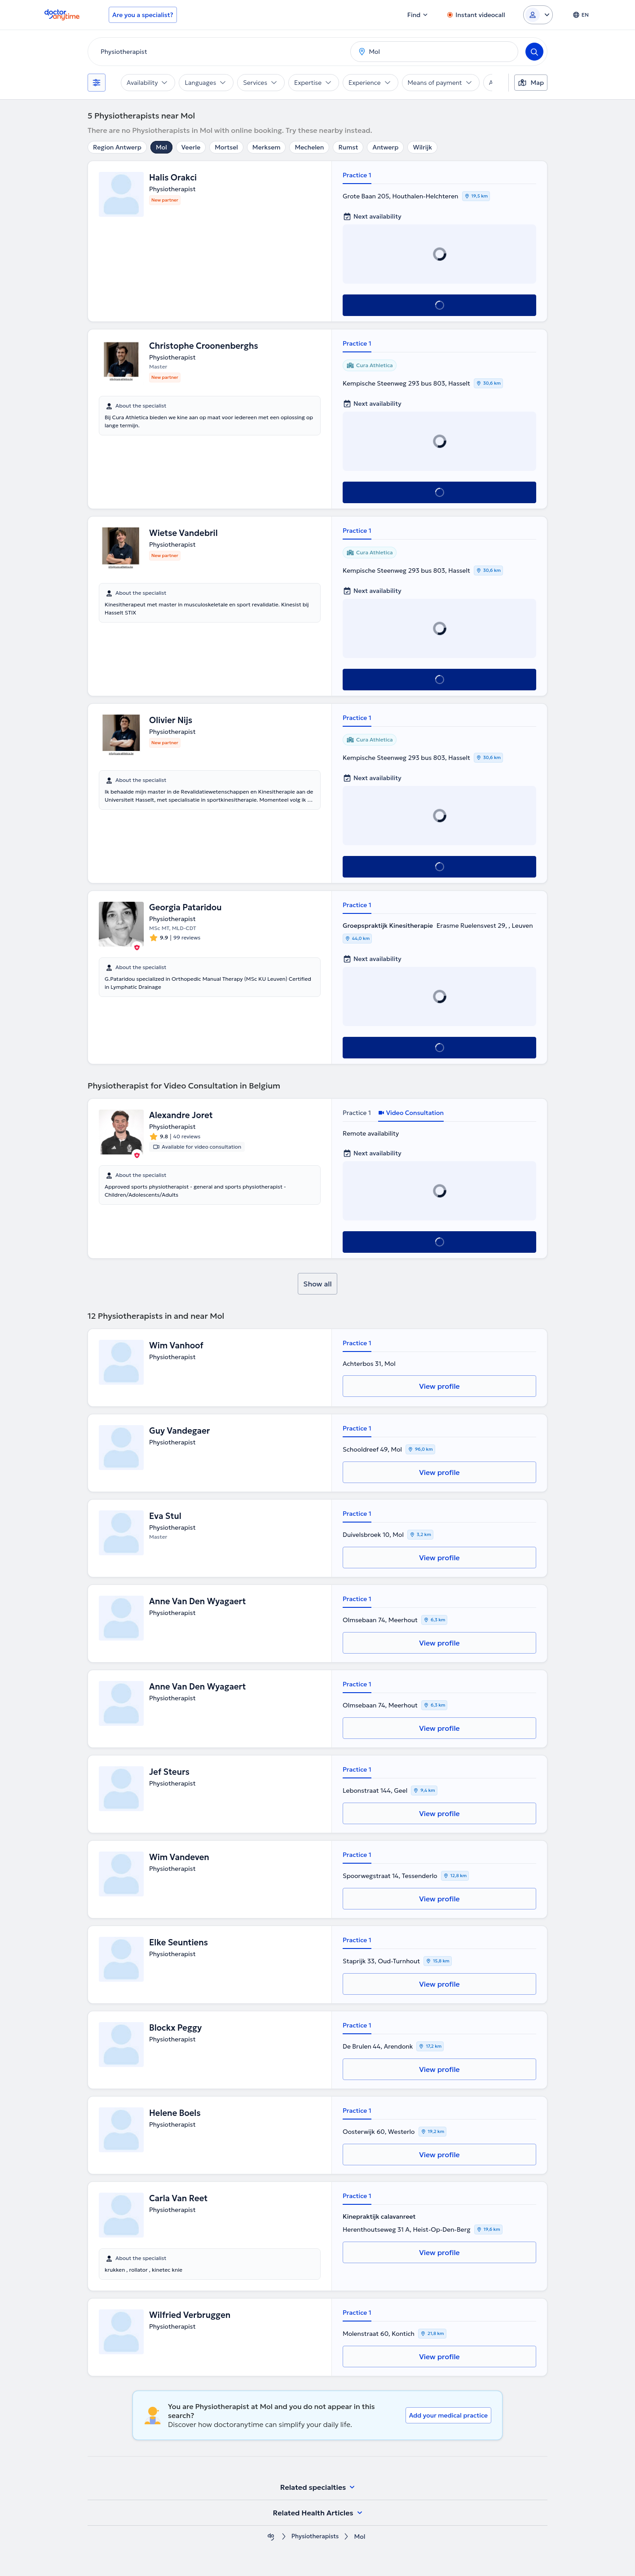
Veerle (190, 147)
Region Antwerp (117, 147)
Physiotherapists (315, 2537)
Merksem (266, 147)
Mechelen (309, 147)
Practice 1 (357, 175)
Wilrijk (422, 147)
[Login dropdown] (538, 14)
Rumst (348, 147)
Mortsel (226, 147)
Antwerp (385, 147)
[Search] (534, 52)
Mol (161, 147)
